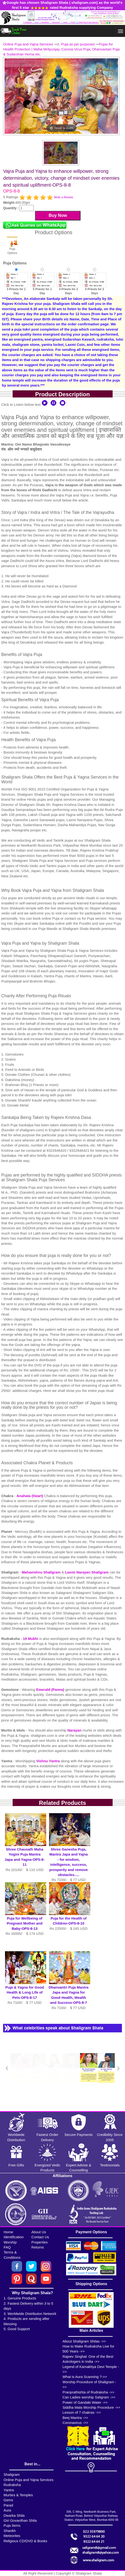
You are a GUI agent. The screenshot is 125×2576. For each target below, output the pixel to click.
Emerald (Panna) (50, 1690)
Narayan (74, 1730)
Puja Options (12, 245)
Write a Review (63, 197)
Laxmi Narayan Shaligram (87, 1572)
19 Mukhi (31, 1639)
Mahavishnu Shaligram (42, 1572)
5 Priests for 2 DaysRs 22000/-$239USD (94, 285)
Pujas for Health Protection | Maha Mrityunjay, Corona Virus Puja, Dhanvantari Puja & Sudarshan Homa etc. (61, 49)
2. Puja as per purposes (76, 44)
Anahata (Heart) (30, 1496)
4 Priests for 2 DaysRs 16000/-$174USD (68, 285)
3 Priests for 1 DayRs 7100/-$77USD (16, 285)
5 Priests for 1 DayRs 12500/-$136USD (42, 285)
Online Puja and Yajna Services (28, 44)
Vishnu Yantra (48, 1761)
